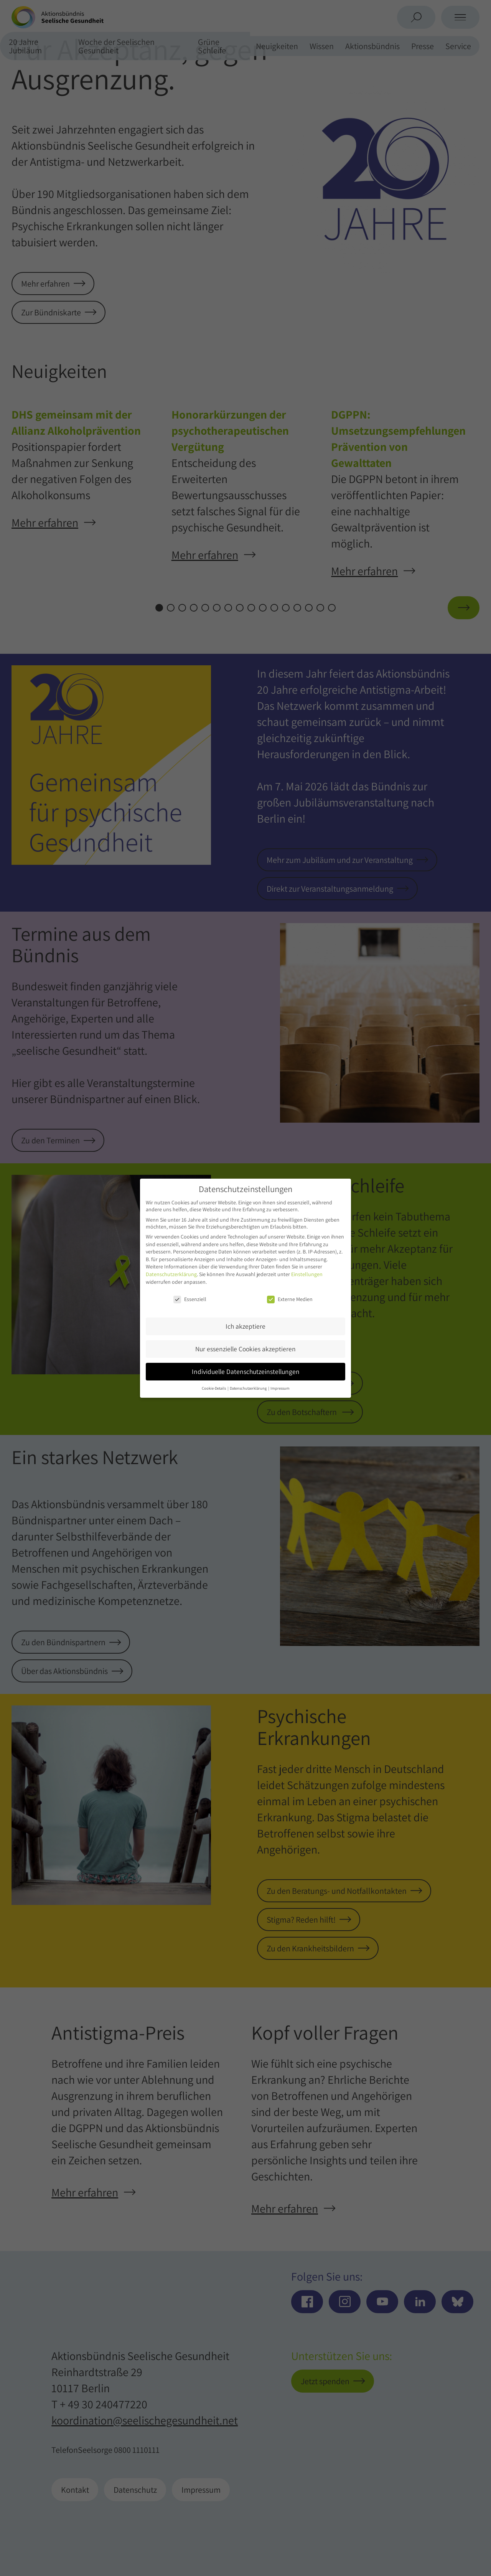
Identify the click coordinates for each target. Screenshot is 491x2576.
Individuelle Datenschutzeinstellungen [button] (246, 1371)
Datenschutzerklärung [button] (248, 1388)
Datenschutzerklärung (171, 1274)
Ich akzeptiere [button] (245, 1326)
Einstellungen (307, 1274)
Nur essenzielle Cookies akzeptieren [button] (245, 1348)
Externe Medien (290, 1299)
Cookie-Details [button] (214, 1388)
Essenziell (189, 1299)
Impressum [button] (280, 1388)
